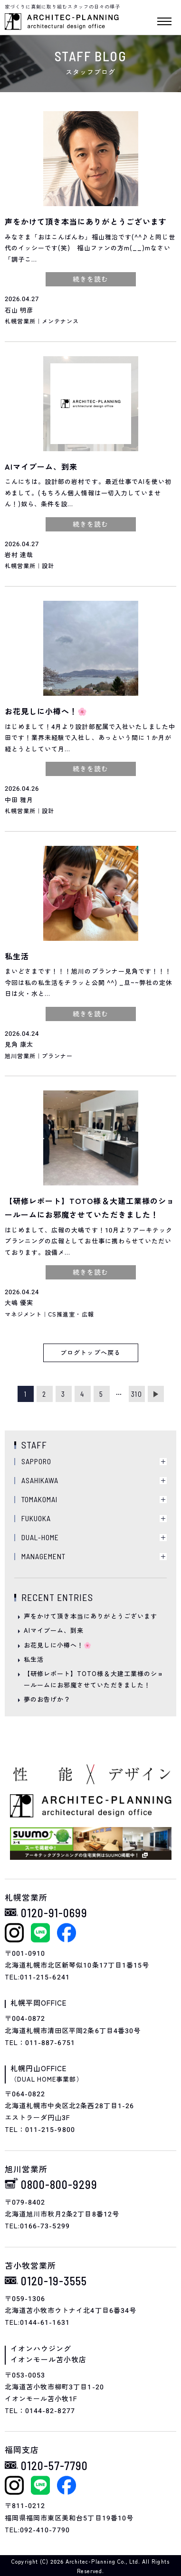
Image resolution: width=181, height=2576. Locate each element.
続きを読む (90, 279)
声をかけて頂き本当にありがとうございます (90, 1616)
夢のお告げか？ (47, 1699)
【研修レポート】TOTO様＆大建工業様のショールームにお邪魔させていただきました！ (94, 1679)
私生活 (34, 1659)
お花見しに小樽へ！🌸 (58, 1645)
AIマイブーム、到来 (54, 1630)
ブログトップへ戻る (90, 1352)
